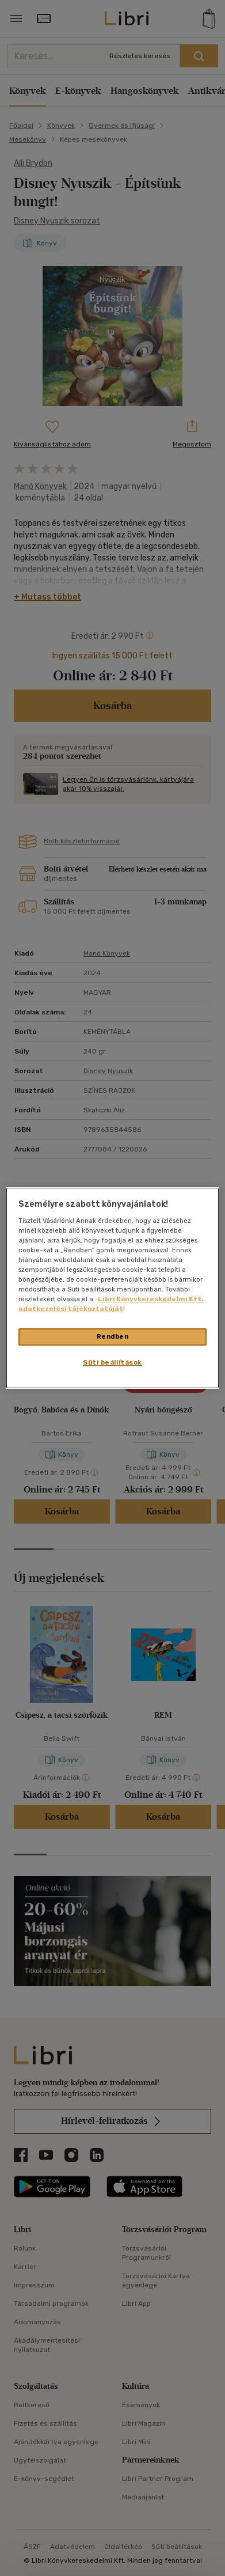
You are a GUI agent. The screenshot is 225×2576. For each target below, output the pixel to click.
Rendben (113, 1336)
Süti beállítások (112, 1362)
